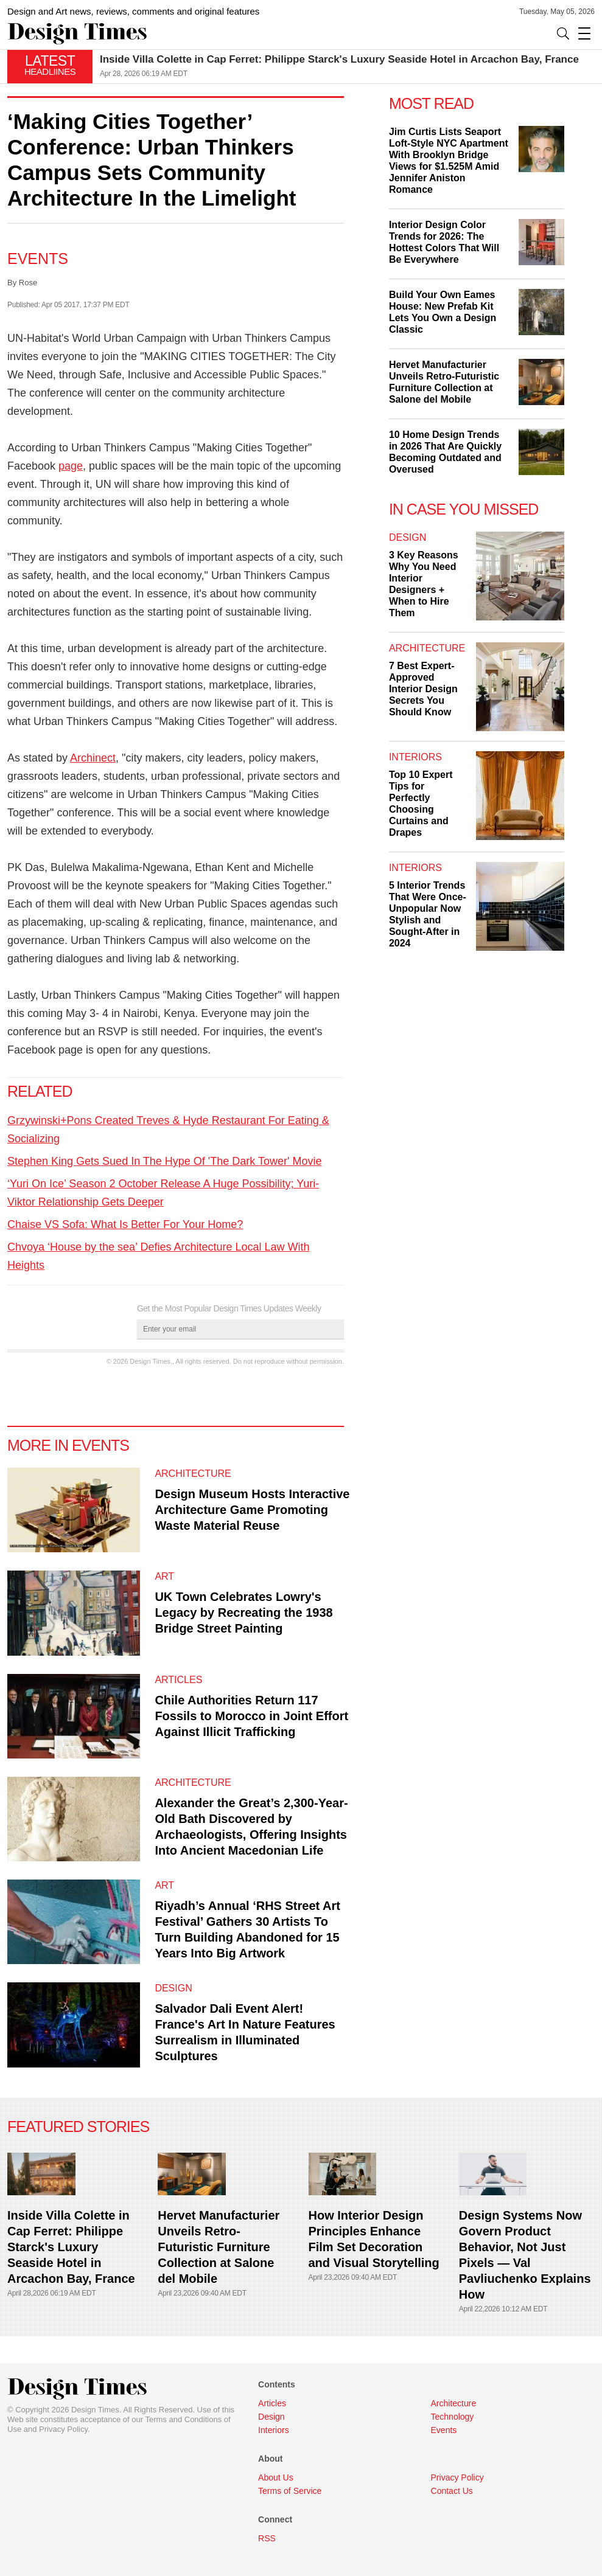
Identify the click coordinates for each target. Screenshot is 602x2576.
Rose (28, 282)
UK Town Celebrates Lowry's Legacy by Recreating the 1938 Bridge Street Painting (243, 1612)
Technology (452, 2417)
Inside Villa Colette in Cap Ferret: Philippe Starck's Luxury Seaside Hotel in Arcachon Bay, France (339, 59)
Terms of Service (289, 2491)
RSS (267, 2538)
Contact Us (452, 2491)
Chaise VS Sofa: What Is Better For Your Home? (125, 1224)
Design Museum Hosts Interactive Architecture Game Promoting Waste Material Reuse (252, 1509)
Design (173, 1988)
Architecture (193, 1473)
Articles (178, 1680)
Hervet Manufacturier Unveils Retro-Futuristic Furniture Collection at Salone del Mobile (218, 2247)
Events (37, 258)
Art (164, 1576)
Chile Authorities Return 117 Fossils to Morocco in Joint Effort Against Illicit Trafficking (251, 1715)
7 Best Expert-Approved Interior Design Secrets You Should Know (423, 689)
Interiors (415, 757)
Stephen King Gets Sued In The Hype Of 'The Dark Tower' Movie (164, 1161)
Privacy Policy (63, 2429)
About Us (275, 2477)
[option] (347, 66)
